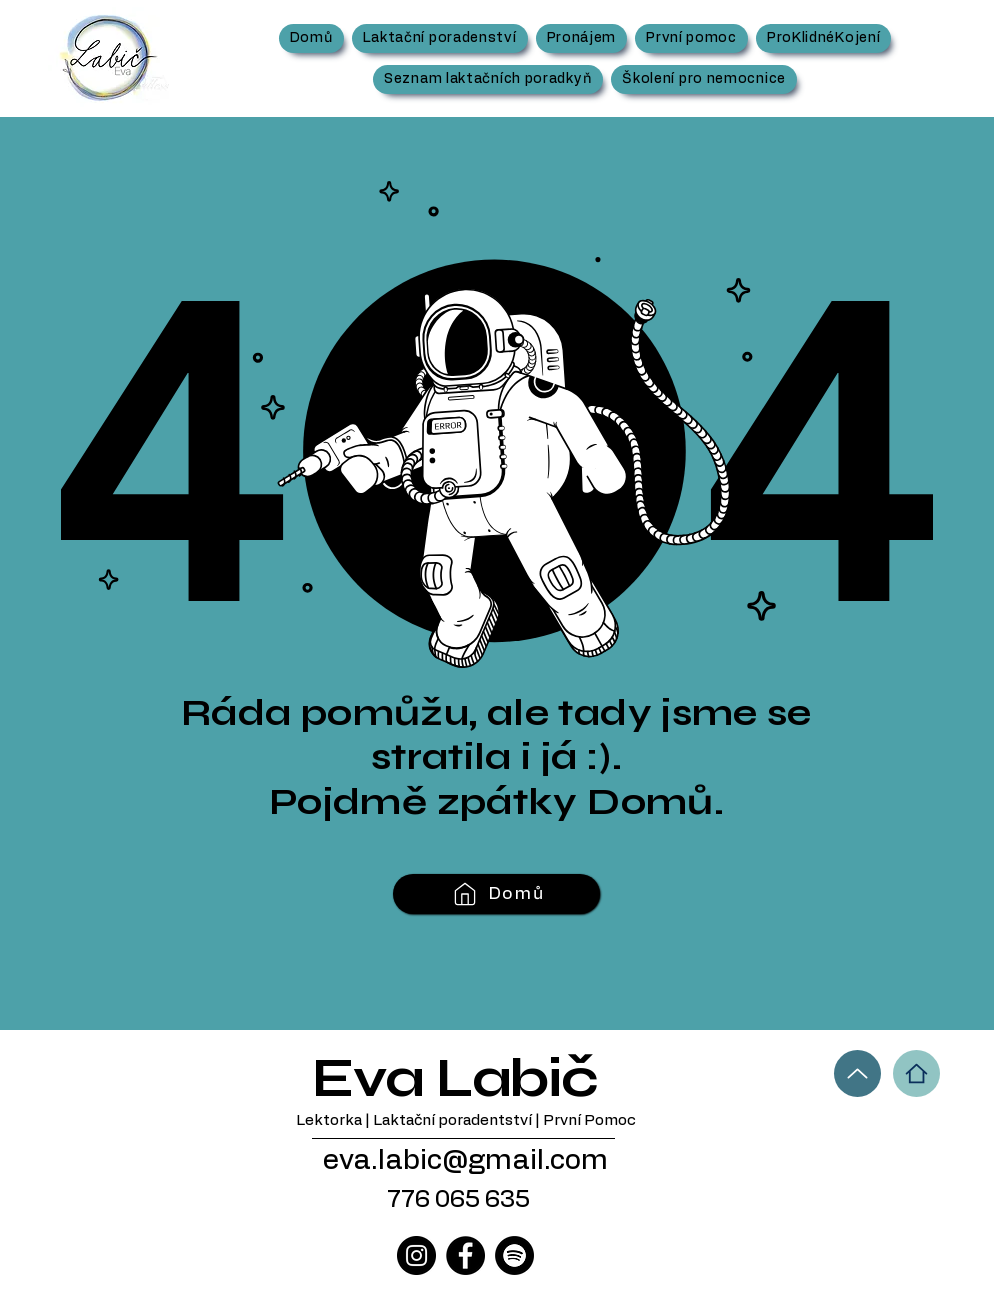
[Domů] (496, 894)
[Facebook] (465, 1255)
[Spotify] (514, 1255)
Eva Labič (455, 1078)
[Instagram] (416, 1255)
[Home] (916, 1073)
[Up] (857, 1073)
